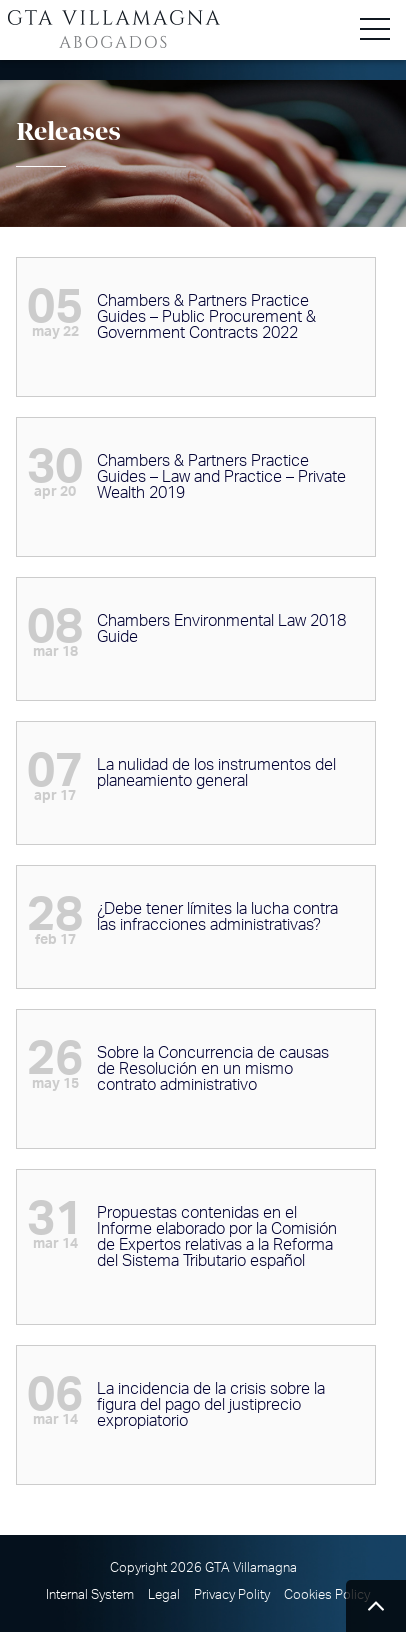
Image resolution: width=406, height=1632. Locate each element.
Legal (164, 1595)
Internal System (90, 1595)
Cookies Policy (327, 1595)
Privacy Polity (232, 1595)
